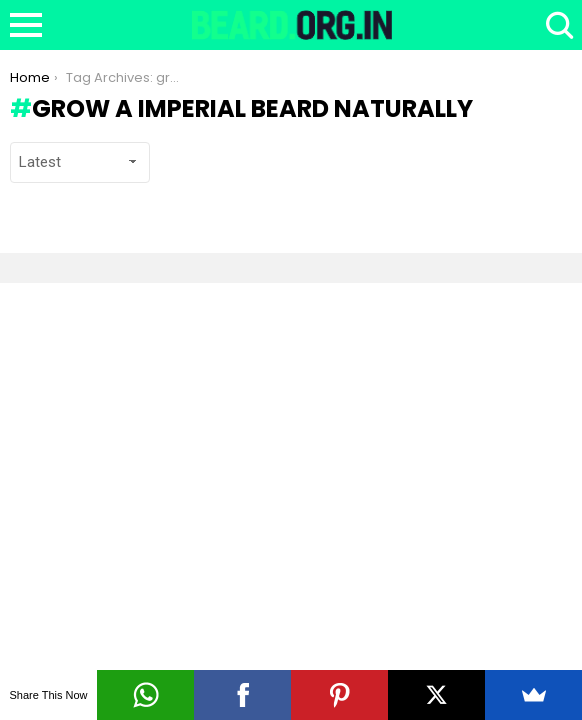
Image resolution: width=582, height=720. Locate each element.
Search (557, 25)
